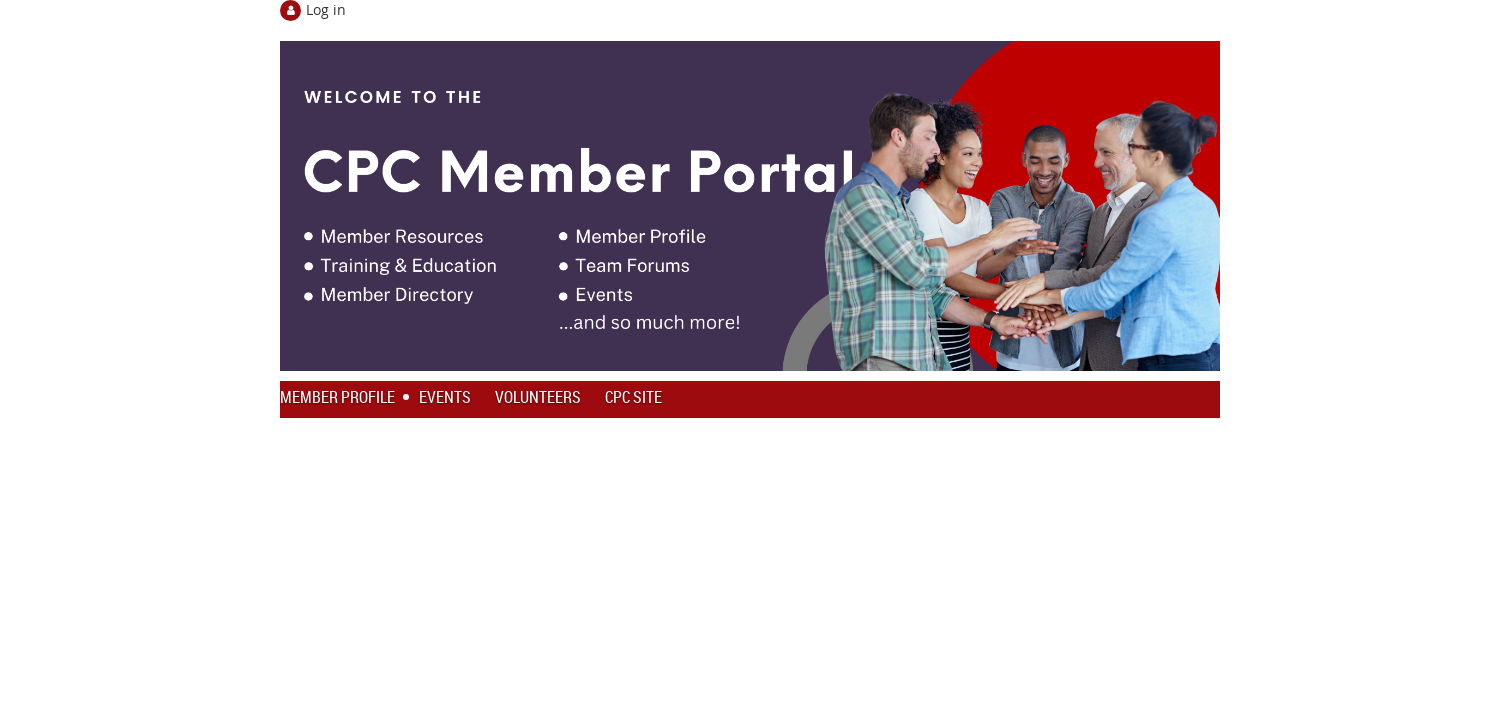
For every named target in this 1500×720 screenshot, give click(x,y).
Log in (326, 9)
